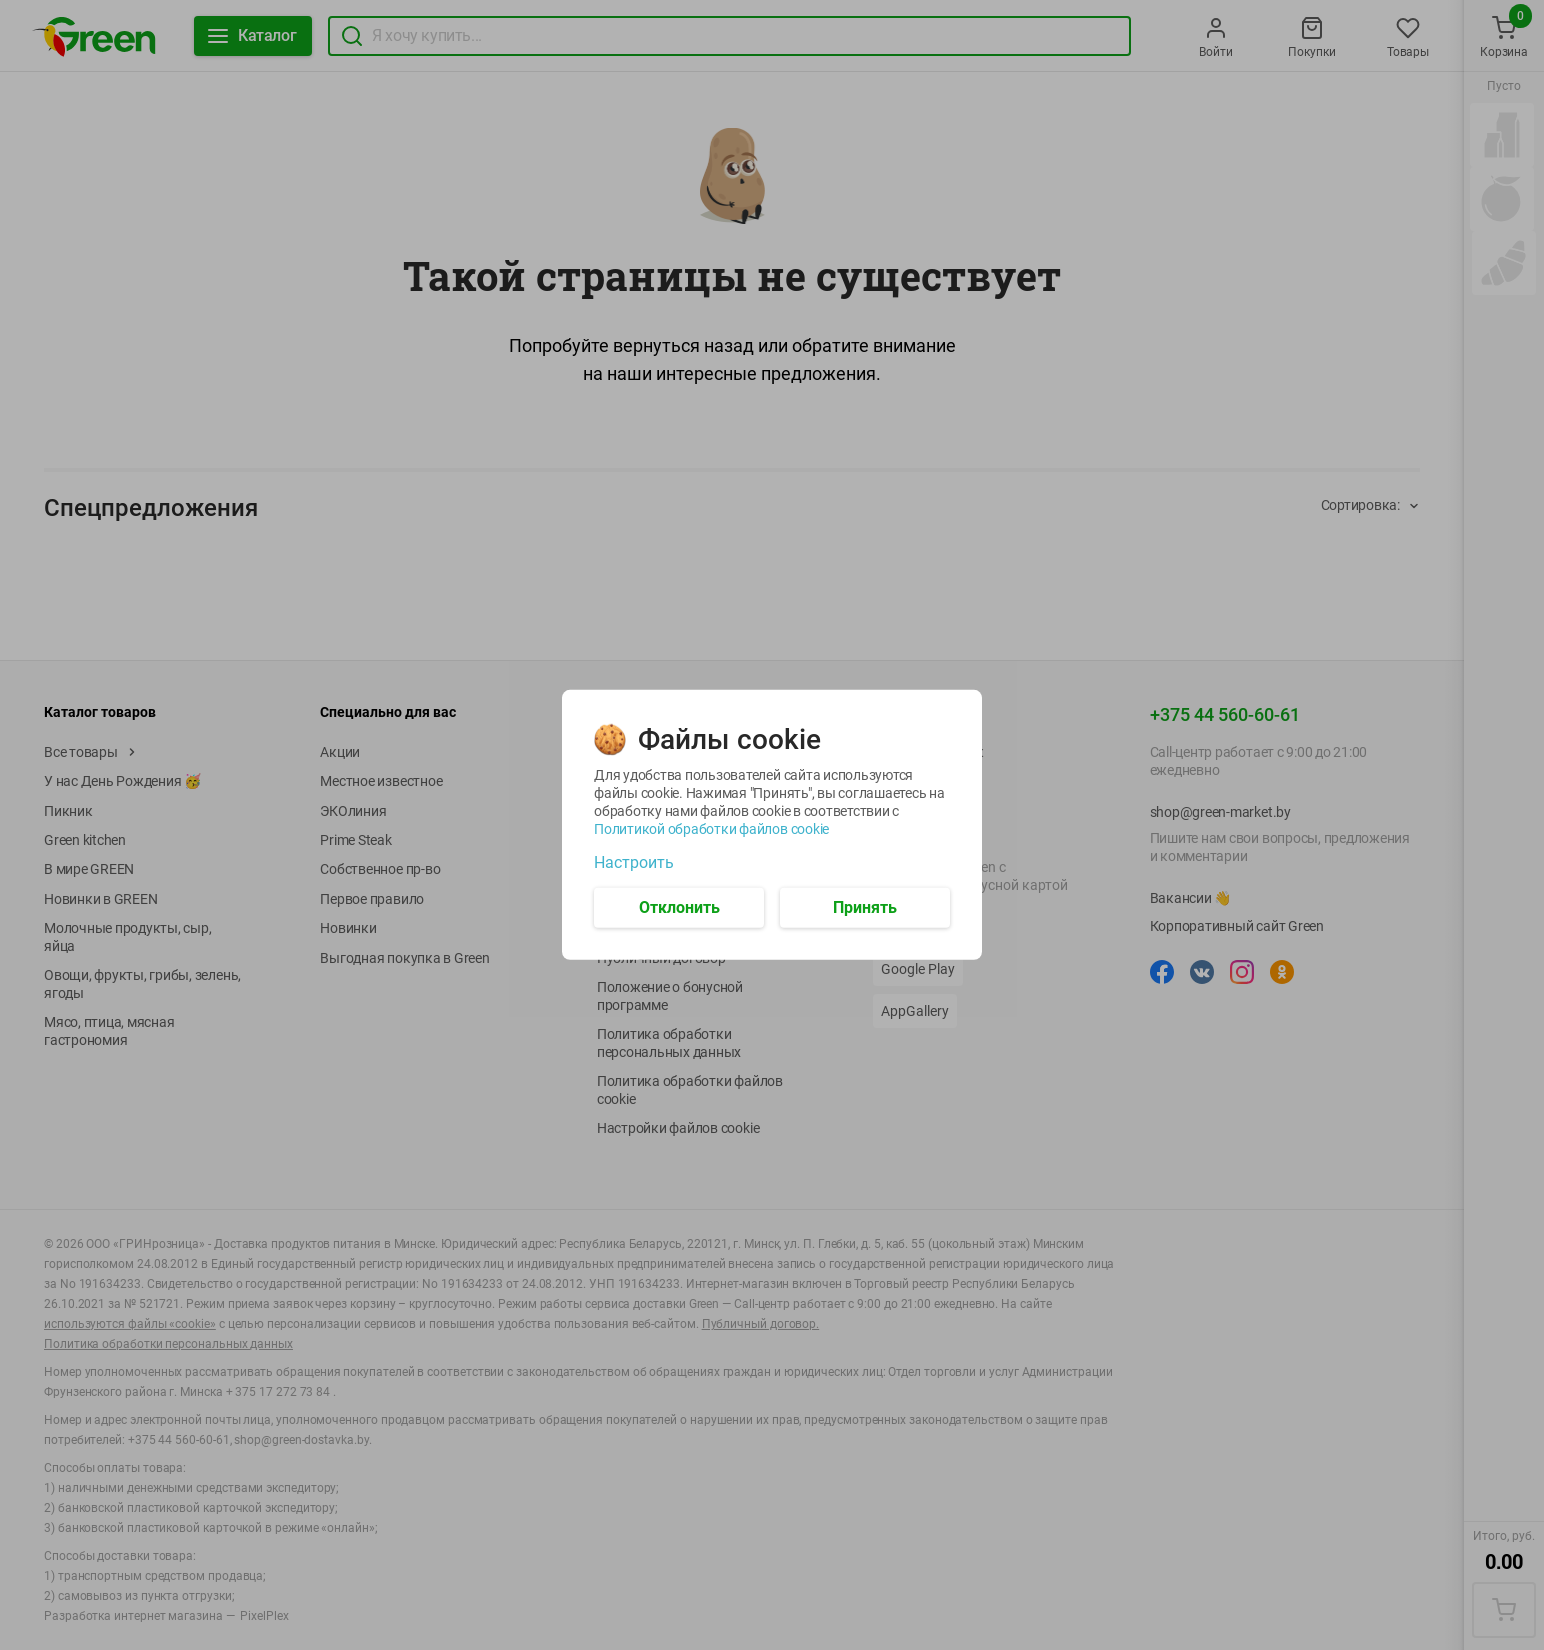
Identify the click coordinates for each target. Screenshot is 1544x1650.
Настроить (634, 863)
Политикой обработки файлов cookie (711, 829)
